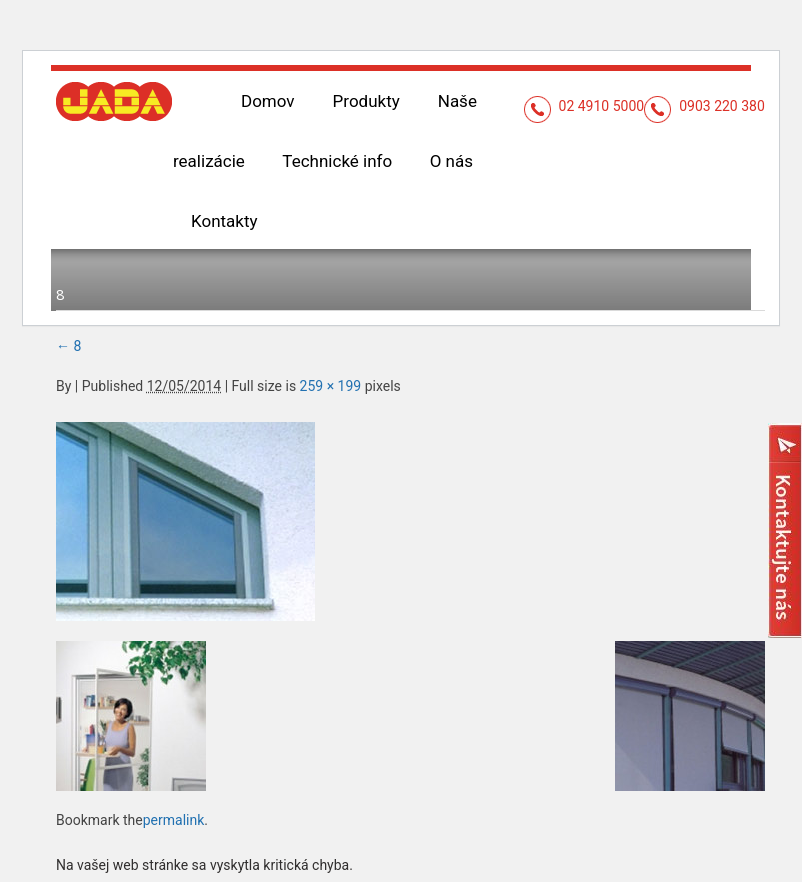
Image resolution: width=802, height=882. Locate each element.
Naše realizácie (495, 101)
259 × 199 (331, 326)
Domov (268, 101)
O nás (359, 161)
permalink (174, 760)
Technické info (246, 161)
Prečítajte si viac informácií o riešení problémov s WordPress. (246, 851)
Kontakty (452, 161)
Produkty (366, 101)
